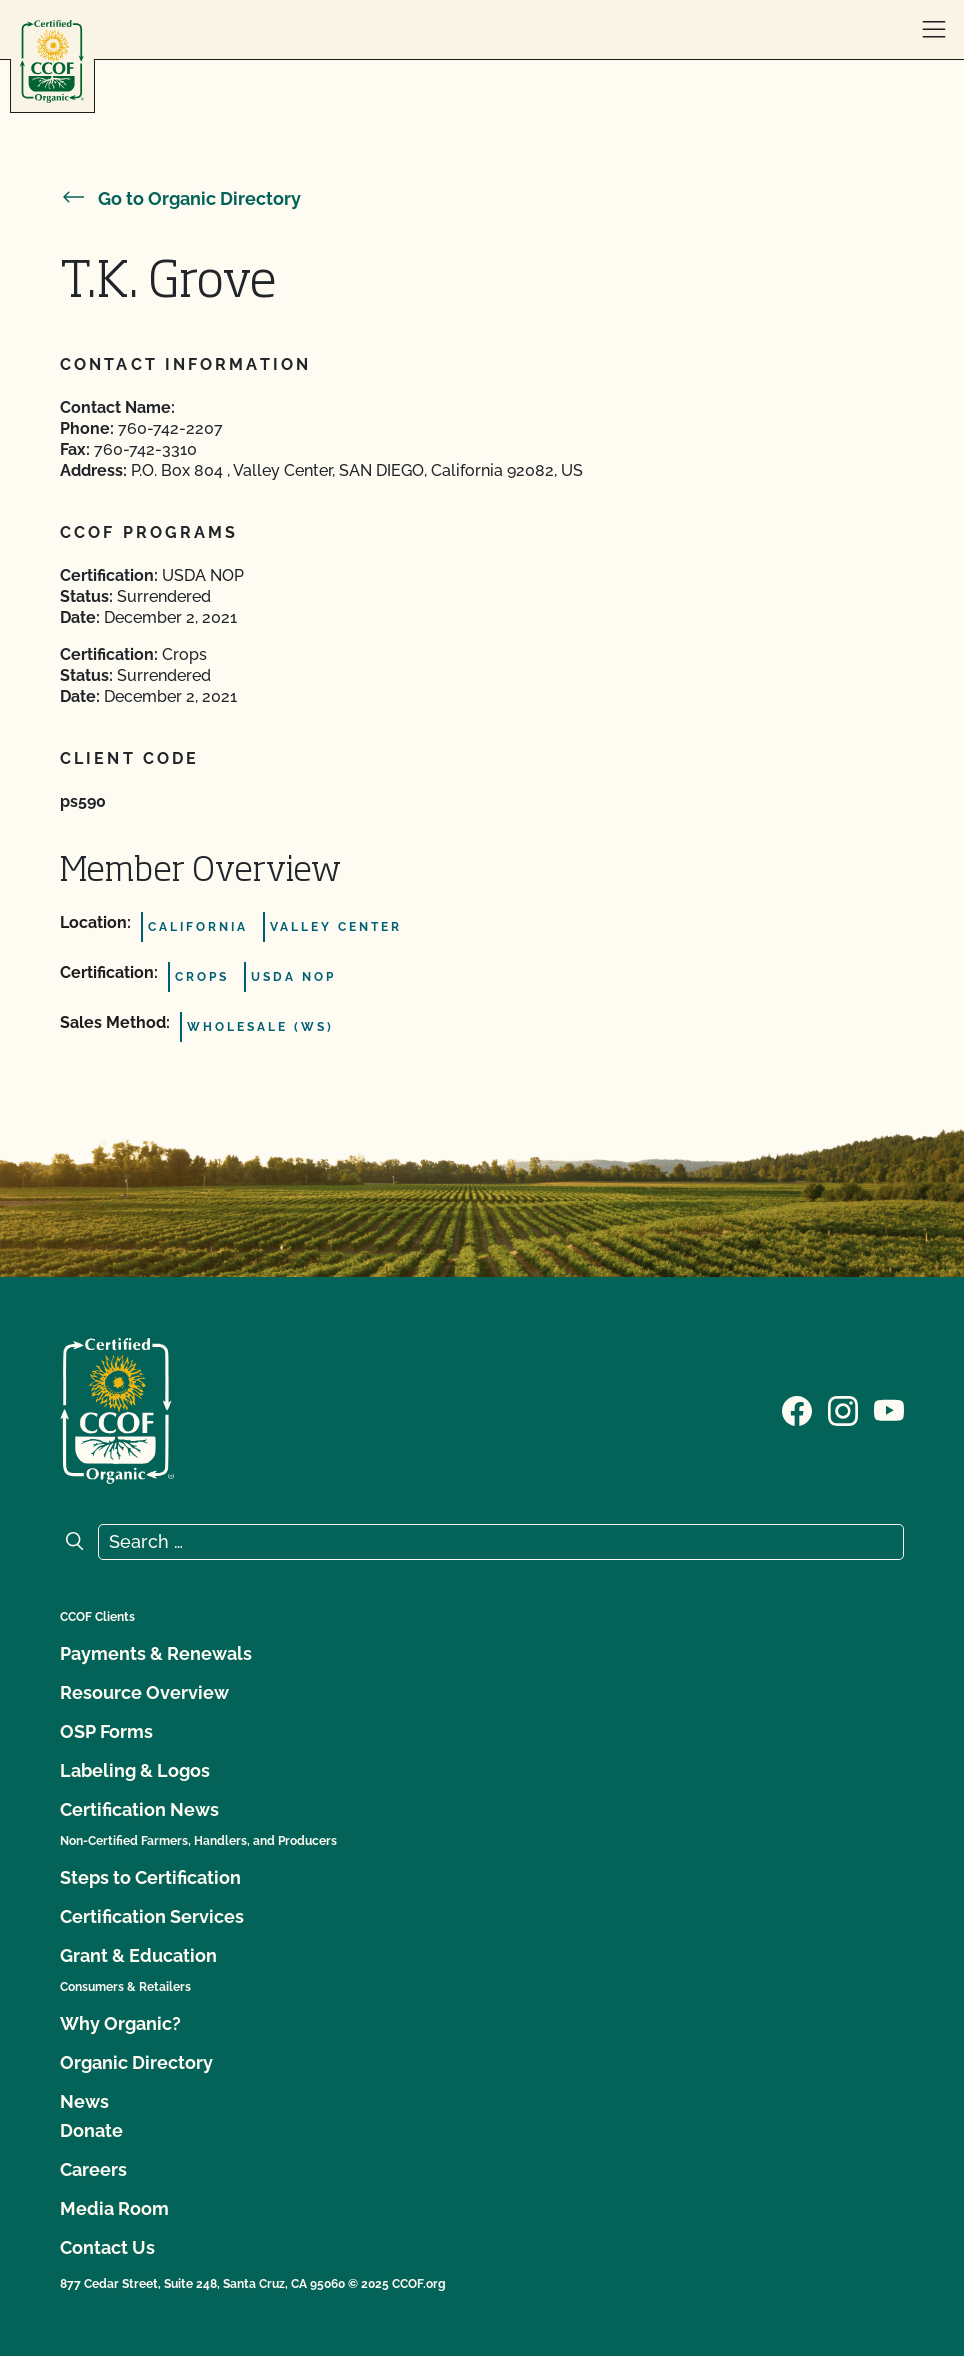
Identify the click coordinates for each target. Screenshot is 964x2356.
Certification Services (152, 1916)
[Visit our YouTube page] (889, 1409)
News (84, 2101)
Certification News (139, 1809)
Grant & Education (138, 1955)
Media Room (114, 2208)
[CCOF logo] (52, 61)
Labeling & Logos (135, 1770)
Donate (91, 2130)
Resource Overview (144, 1692)
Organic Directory (136, 2062)
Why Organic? (120, 2023)
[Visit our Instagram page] (843, 1409)
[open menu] (934, 30)
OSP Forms (106, 1731)
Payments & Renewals (156, 1653)
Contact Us (107, 2247)
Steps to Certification (150, 1877)
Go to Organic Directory (180, 198)
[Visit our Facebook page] (797, 1409)
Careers (93, 2169)
